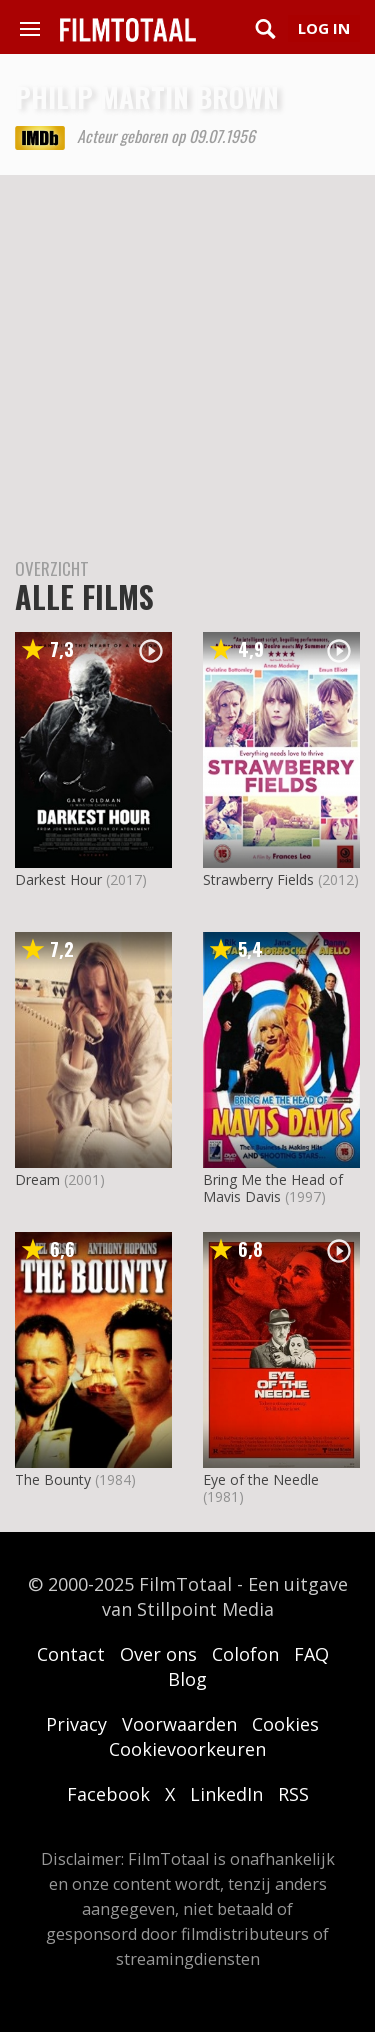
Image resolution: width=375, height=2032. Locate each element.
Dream (37, 1179)
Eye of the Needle (261, 1479)
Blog (187, 1679)
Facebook (108, 1794)
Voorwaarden (179, 1724)
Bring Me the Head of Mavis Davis (273, 1188)
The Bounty (53, 1479)
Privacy (76, 1724)
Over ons (158, 1654)
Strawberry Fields (258, 879)
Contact (71, 1654)
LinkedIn (226, 1794)
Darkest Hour (58, 879)
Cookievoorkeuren (187, 1749)
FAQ (311, 1654)
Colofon (245, 1654)
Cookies (285, 1724)
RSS (293, 1794)
